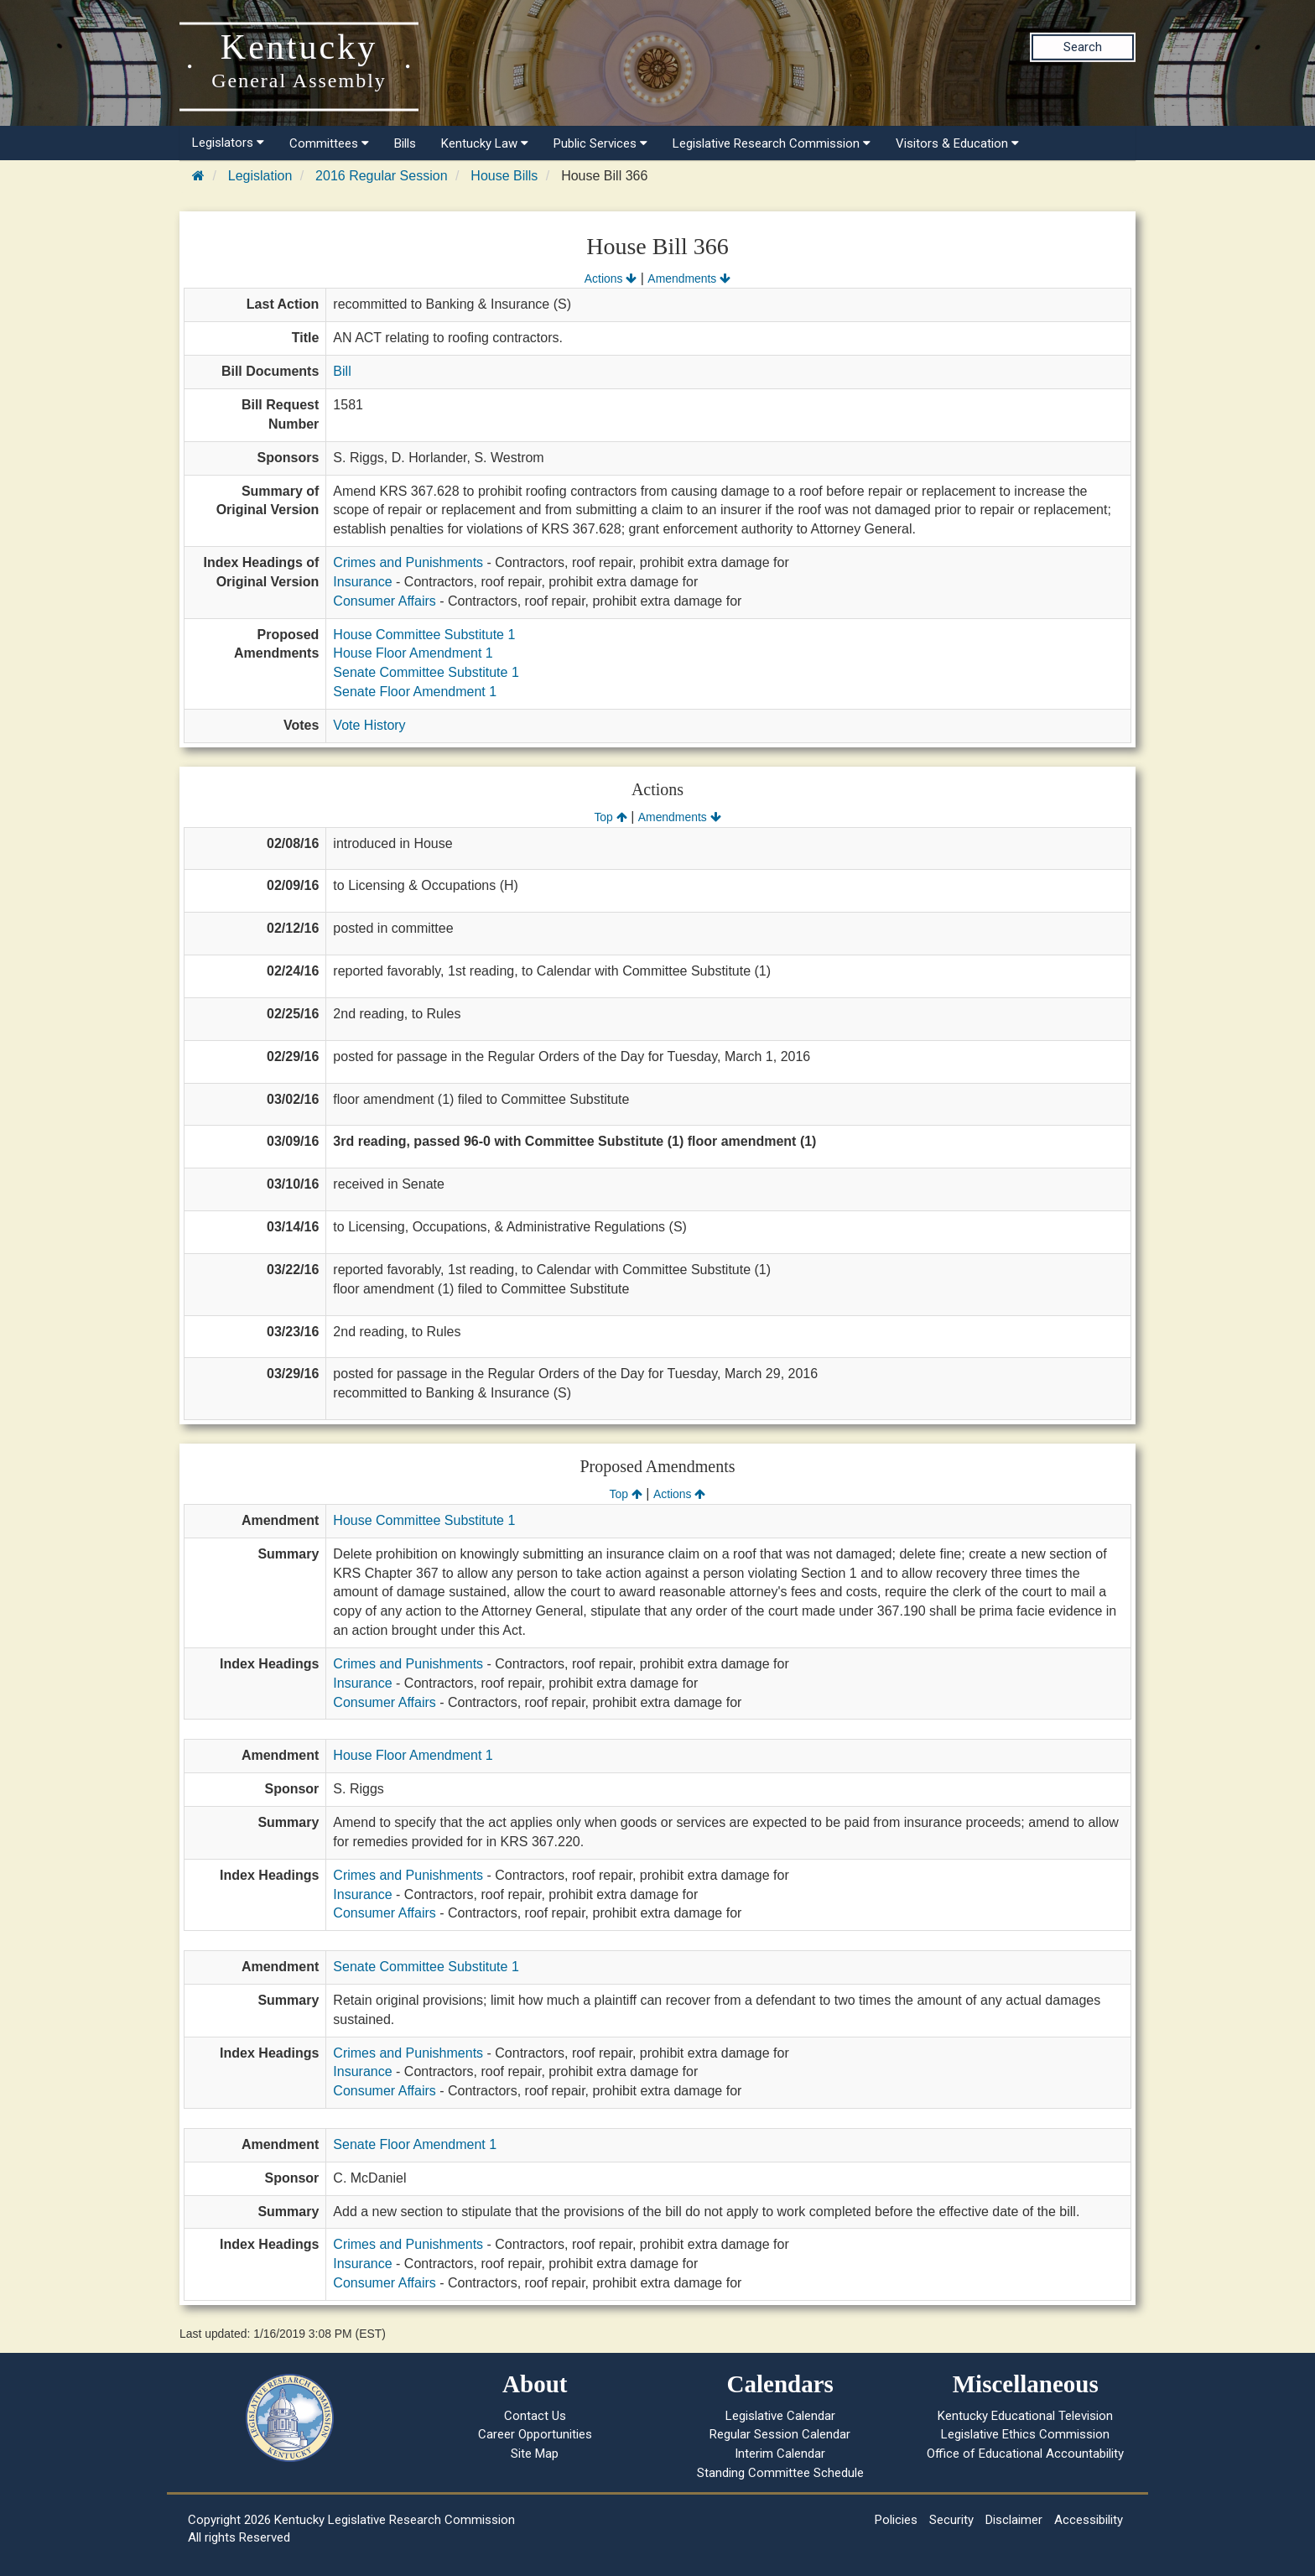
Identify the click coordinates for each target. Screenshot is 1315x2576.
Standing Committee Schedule (780, 2472)
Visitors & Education (957, 143)
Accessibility (1088, 2519)
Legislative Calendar (780, 2415)
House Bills (504, 176)
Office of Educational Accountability (1025, 2453)
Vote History (369, 725)
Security (951, 2519)
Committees (329, 143)
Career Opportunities (535, 2434)
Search (1082, 47)
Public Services (600, 143)
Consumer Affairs (384, 601)
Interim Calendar (780, 2453)
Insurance (362, 582)
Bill (342, 371)
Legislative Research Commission (772, 143)
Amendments (688, 278)
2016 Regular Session (381, 176)
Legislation (260, 176)
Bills (405, 143)
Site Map (535, 2453)
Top (610, 817)
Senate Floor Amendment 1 (414, 691)
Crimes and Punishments (408, 562)
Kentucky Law (484, 143)
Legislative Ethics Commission (1025, 2434)
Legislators (228, 142)
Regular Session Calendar (779, 2434)
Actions (611, 278)
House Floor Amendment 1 (412, 653)
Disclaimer (1013, 2519)
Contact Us (535, 2415)
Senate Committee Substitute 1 (425, 672)
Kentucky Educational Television (1025, 2415)
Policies (896, 2519)
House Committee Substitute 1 (424, 634)
